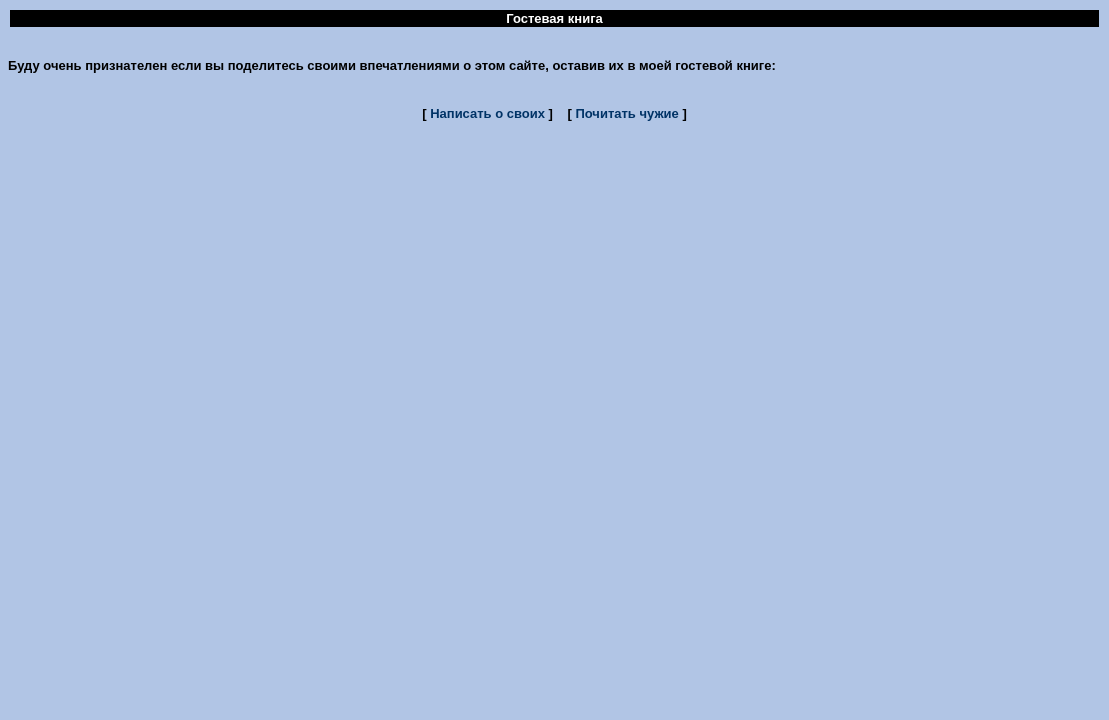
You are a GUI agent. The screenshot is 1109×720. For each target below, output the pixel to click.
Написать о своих (487, 113)
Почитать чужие (626, 113)
